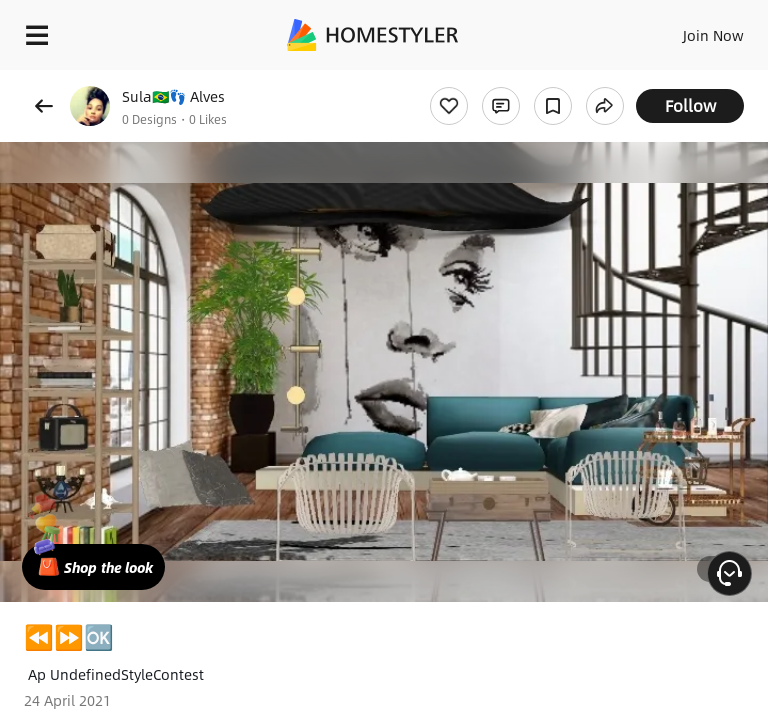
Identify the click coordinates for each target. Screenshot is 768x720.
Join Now (713, 35)
